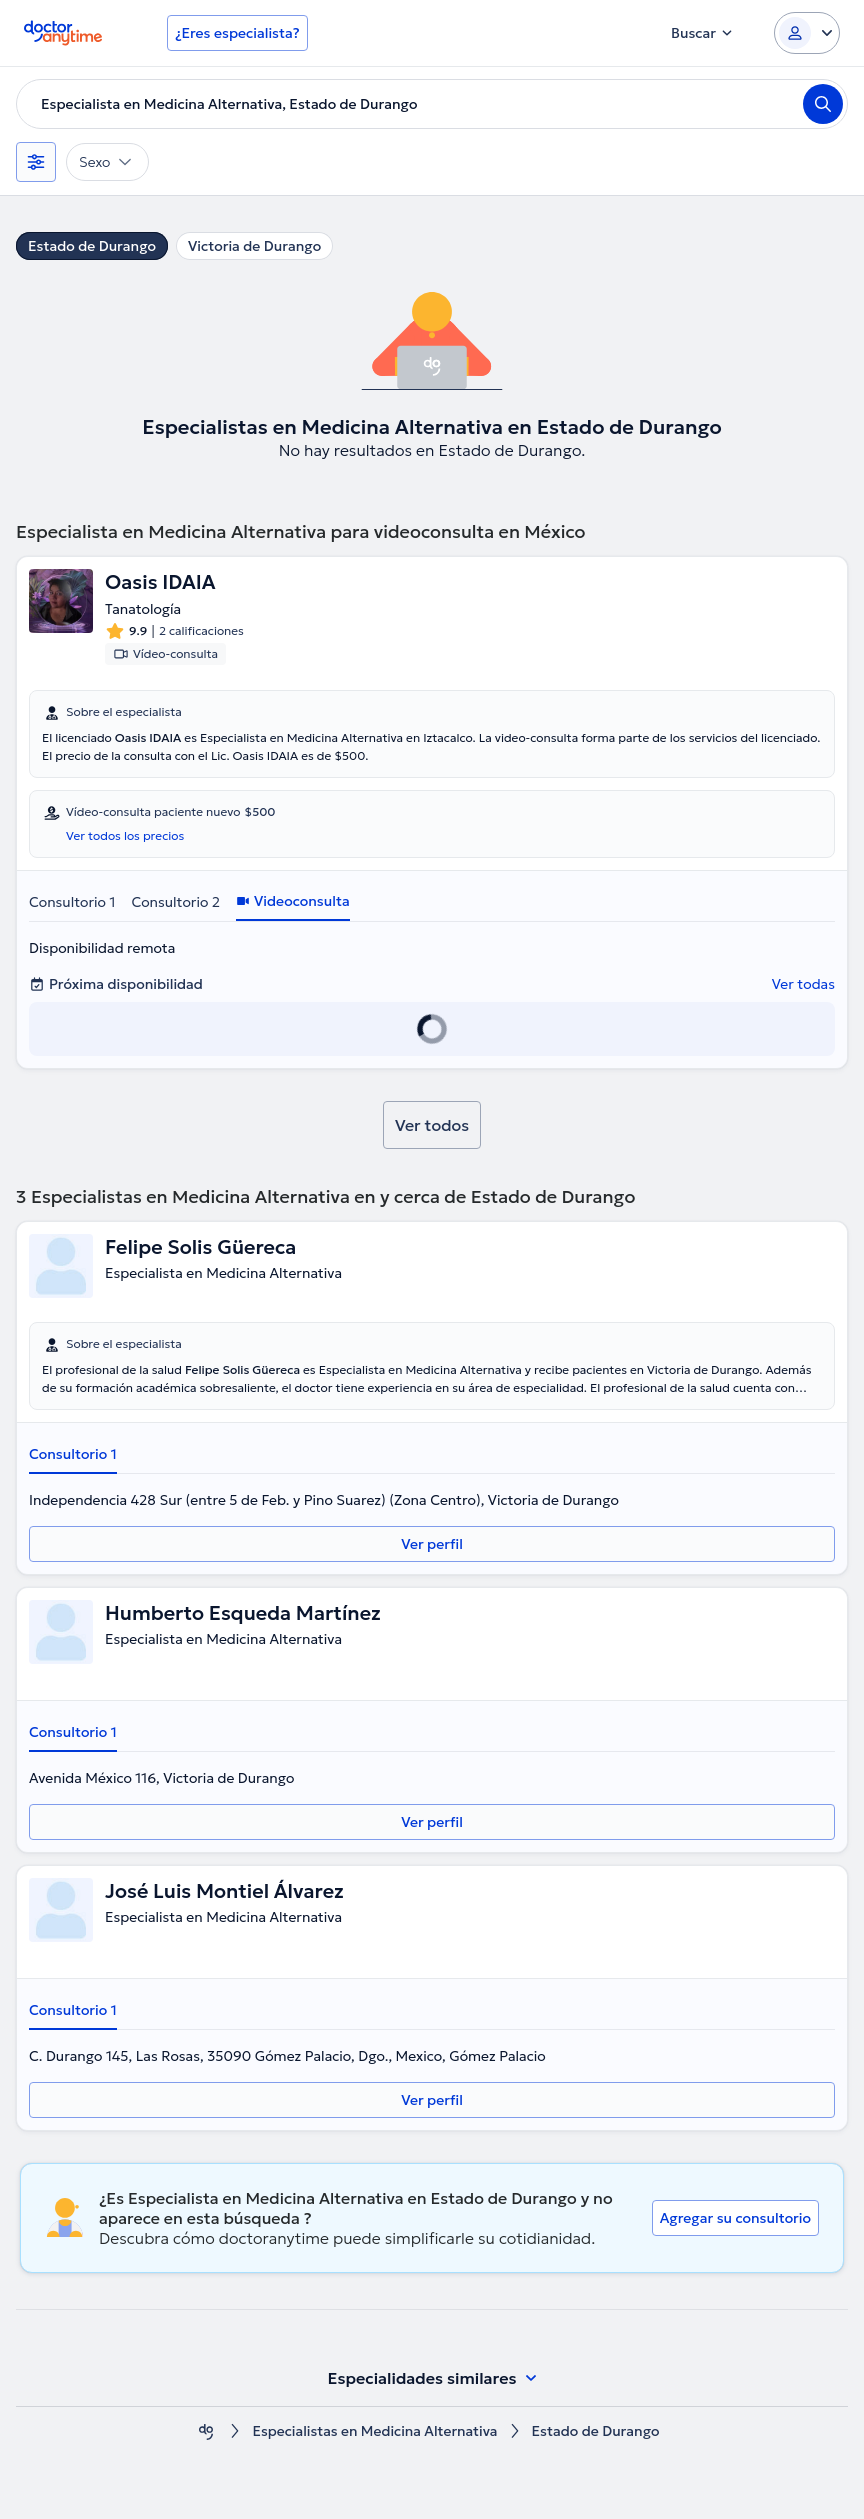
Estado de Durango (92, 246)
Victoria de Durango (254, 246)
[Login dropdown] (807, 33)
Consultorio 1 (72, 902)
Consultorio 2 (175, 902)
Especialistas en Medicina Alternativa (375, 2431)
